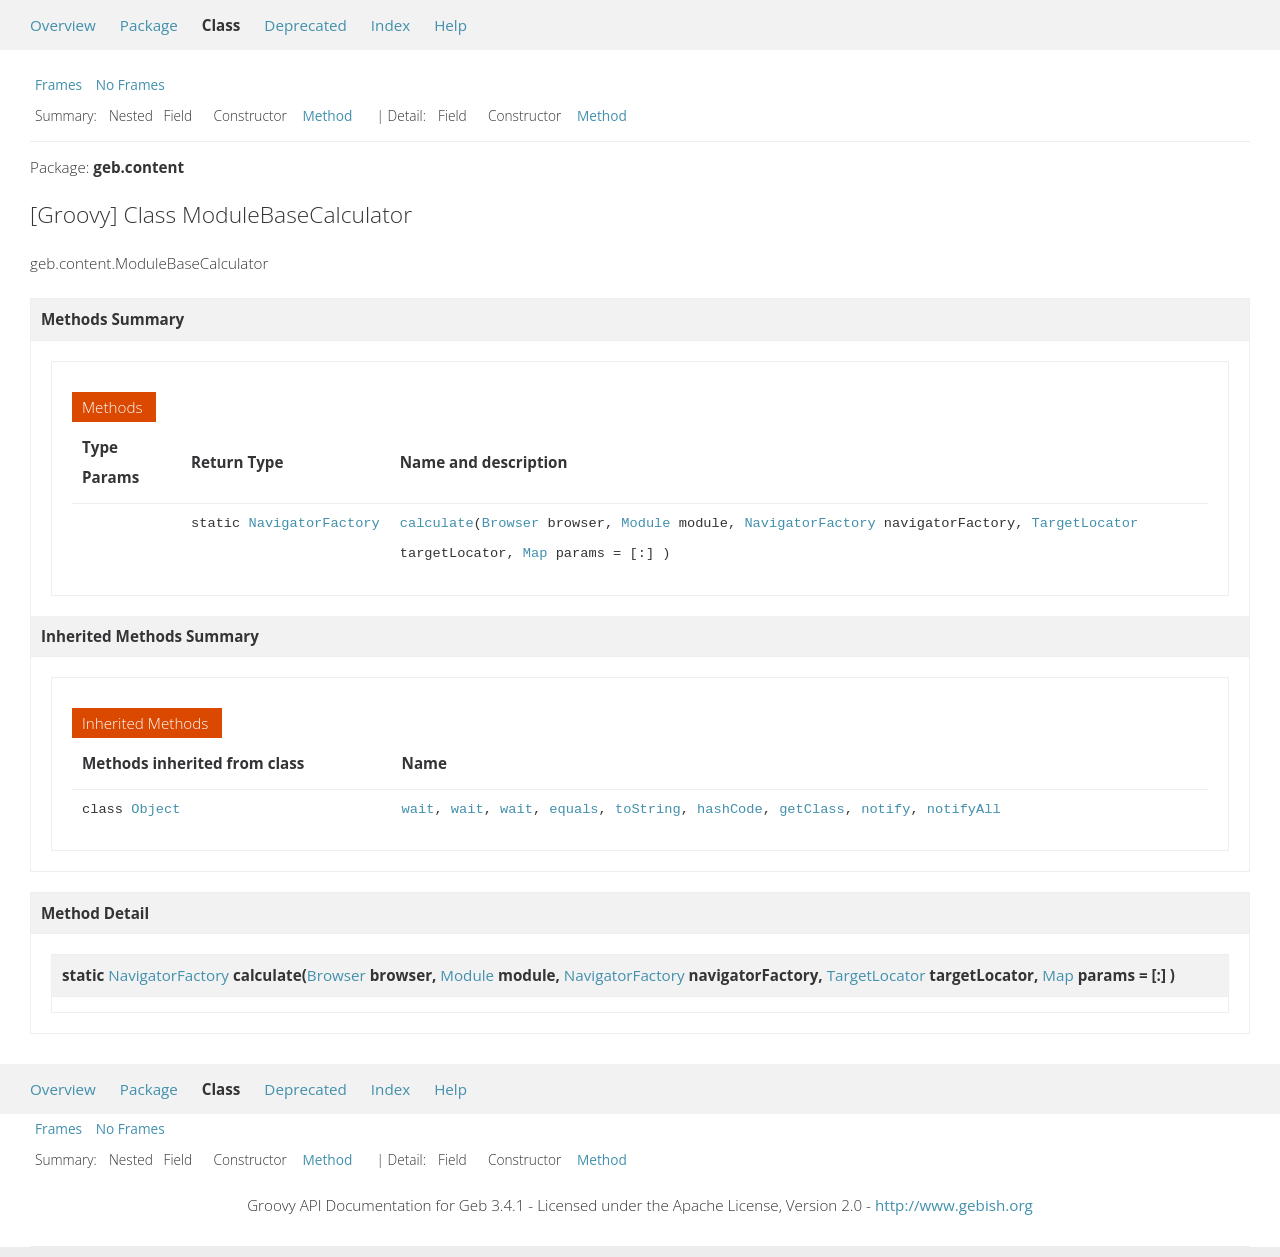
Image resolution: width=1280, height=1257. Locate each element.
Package (149, 25)
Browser (510, 523)
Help (450, 25)
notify (885, 809)
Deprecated (305, 25)
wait (418, 809)
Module (645, 523)
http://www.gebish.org (954, 1205)
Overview (63, 25)
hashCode (730, 809)
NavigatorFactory (313, 523)
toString (648, 809)
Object (155, 809)
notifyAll (964, 809)
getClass (812, 809)
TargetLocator (1084, 523)
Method (328, 115)
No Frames (130, 84)
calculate (437, 523)
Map (535, 553)
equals (573, 809)
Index (390, 25)
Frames (58, 84)
